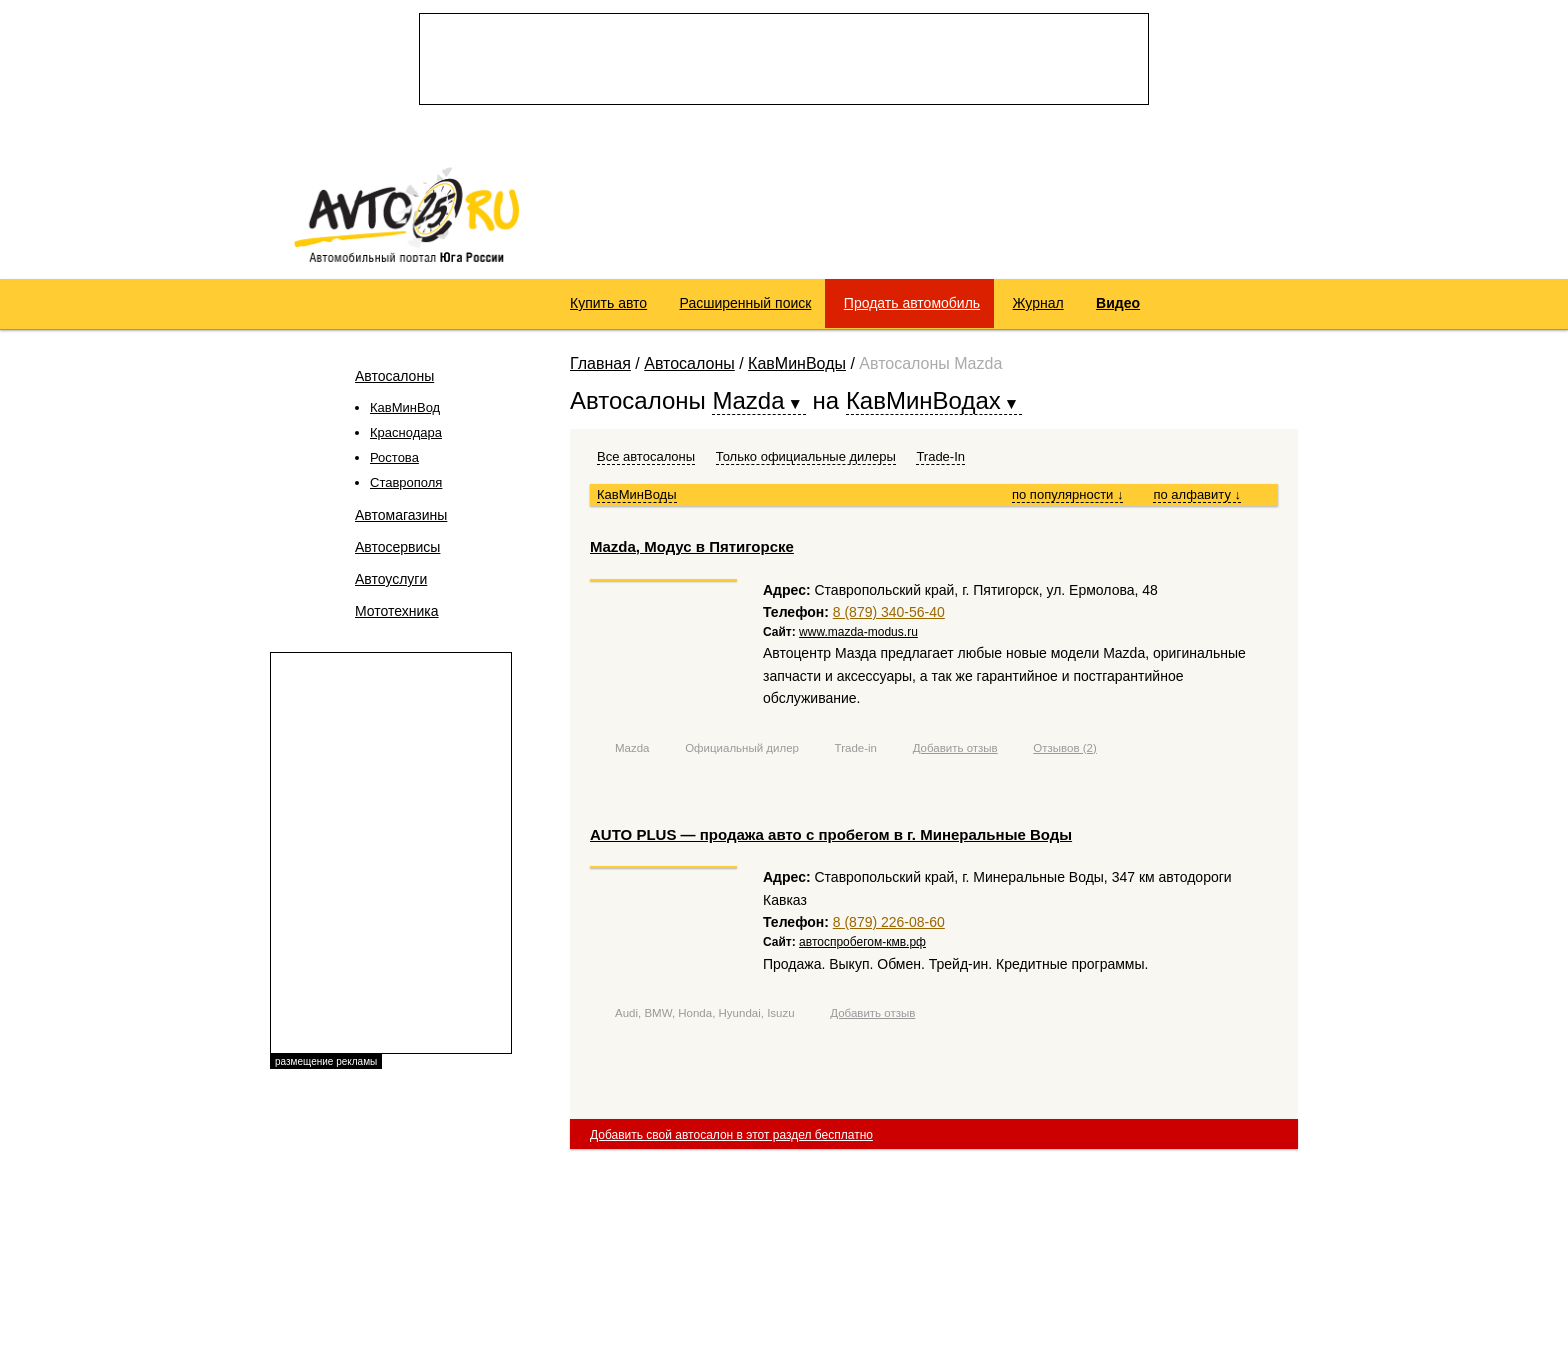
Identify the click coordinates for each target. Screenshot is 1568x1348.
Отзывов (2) (1065, 748)
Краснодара (406, 432)
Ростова (394, 457)
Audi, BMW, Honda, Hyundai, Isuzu (705, 1013)
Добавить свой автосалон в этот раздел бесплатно (731, 1135)
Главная (600, 363)
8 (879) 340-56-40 (889, 612)
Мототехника (397, 611)
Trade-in (856, 748)
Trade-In (940, 456)
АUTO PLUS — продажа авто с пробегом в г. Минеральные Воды (831, 834)
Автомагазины (401, 515)
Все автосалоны (646, 456)
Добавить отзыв (955, 748)
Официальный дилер (742, 748)
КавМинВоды (797, 363)
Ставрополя (406, 482)
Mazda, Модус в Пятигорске (692, 546)
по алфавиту (1197, 494)
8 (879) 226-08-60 (889, 922)
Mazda (632, 748)
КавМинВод (405, 407)
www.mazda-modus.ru (858, 632)
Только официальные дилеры (806, 456)
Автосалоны (394, 376)
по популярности (1068, 494)
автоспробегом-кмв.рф (862, 942)
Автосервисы (397, 547)
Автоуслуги (391, 579)
